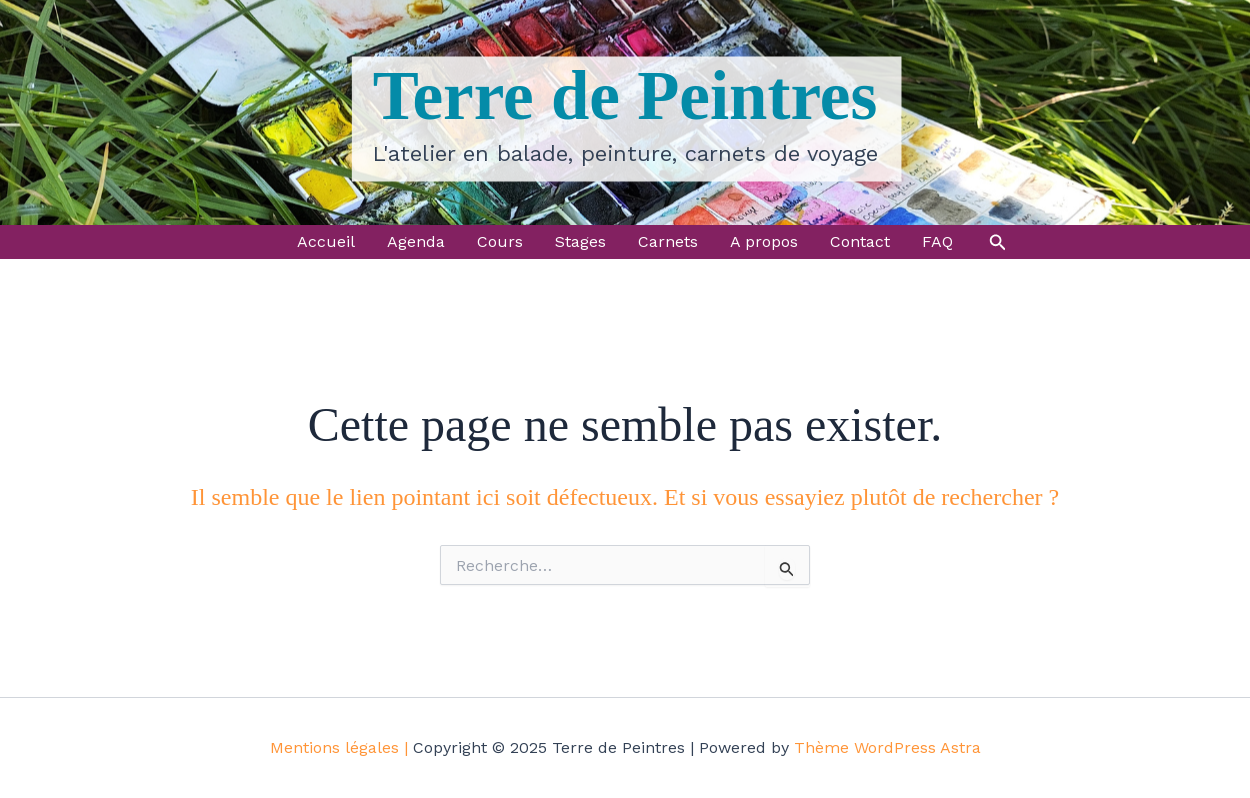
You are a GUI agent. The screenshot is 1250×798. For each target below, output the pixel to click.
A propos (764, 241)
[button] (998, 242)
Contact (860, 241)
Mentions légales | (339, 747)
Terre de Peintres (625, 96)
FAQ (937, 241)
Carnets (668, 241)
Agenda (416, 241)
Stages (580, 241)
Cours (500, 241)
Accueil (326, 241)
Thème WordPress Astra (887, 747)
